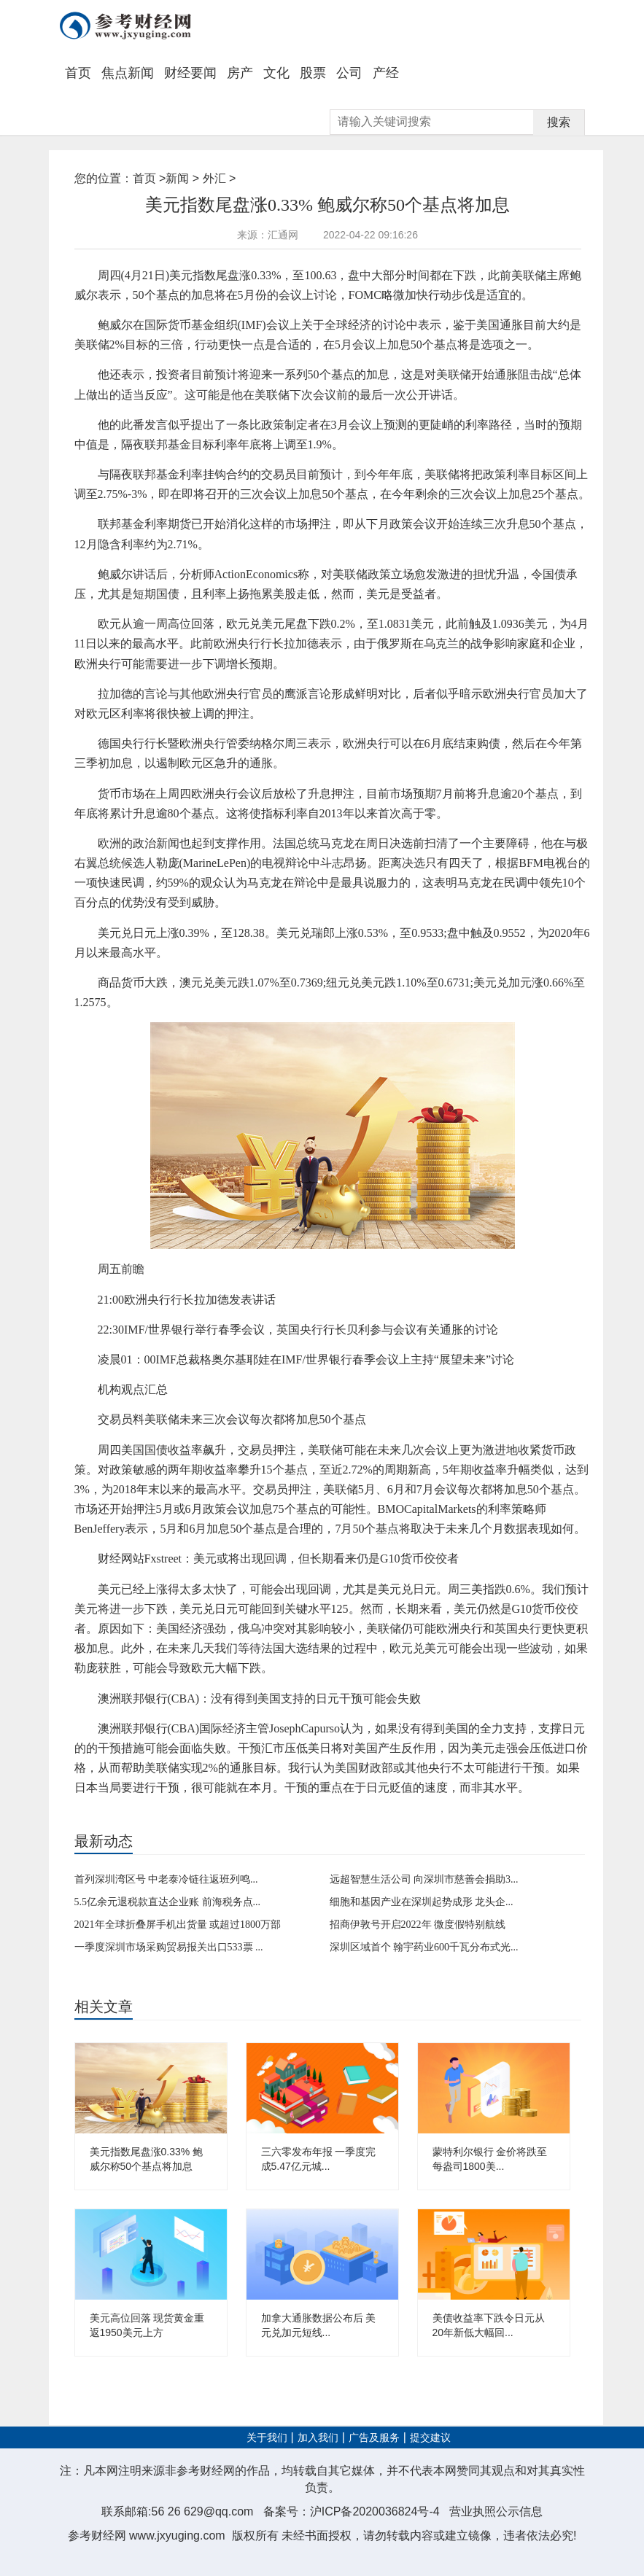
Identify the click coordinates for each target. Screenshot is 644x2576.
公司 (349, 73)
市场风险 (204, 1813)
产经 (386, 73)
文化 (276, 73)
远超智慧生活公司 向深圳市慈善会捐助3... (424, 1879)
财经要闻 (190, 73)
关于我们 (267, 2437)
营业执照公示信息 (496, 2511)
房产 (240, 73)
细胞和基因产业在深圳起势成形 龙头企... (421, 1901)
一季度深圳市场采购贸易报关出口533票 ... (168, 1947)
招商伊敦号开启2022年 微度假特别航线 (418, 1924)
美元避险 (241, 1813)
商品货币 (166, 1813)
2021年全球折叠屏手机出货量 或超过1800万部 (178, 1924)
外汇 (214, 178)
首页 (78, 73)
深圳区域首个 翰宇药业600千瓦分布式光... (424, 1947)
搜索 (558, 122)
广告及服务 (374, 2437)
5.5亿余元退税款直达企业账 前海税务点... (167, 1901)
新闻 (177, 178)
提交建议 (430, 2437)
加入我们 (318, 2437)
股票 (313, 73)
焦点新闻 (127, 73)
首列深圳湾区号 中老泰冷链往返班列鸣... (166, 1879)
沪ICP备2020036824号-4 (375, 2511)
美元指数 (129, 1813)
